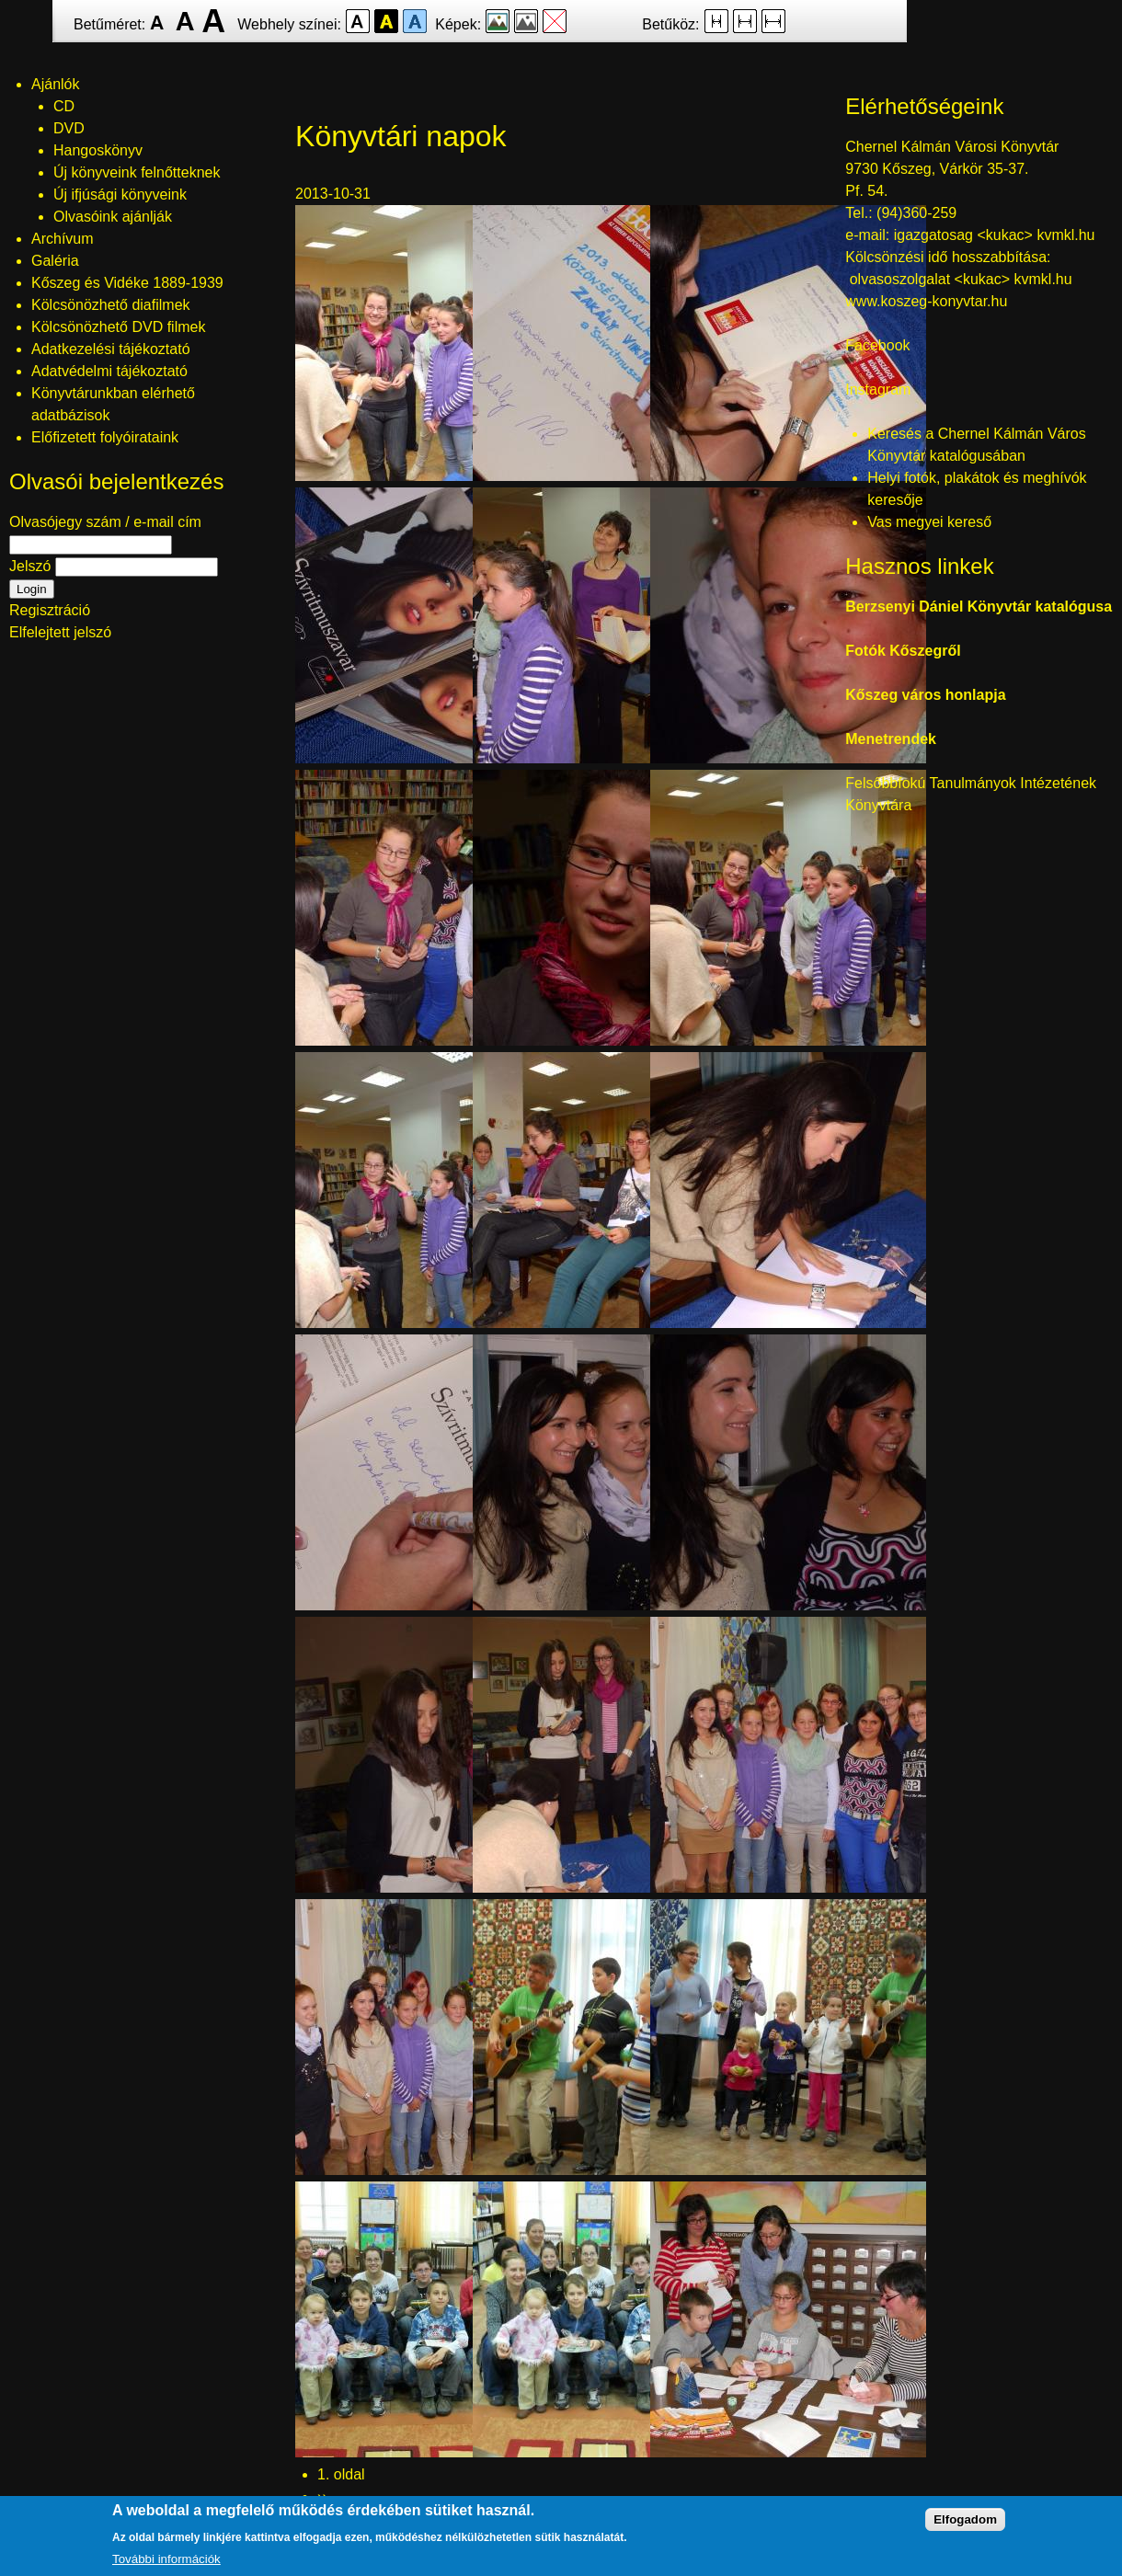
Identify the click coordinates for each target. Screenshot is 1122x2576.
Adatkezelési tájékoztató (110, 349)
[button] (433, 476)
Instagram (877, 389)
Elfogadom (965, 2527)
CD (63, 106)
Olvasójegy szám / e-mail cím (105, 522)
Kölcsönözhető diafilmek (110, 305)
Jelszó (30, 566)
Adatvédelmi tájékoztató (109, 371)
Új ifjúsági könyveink (120, 194)
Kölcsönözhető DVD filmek (118, 327)
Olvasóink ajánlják (112, 216)
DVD (69, 128)
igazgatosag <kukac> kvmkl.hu (996, 235)
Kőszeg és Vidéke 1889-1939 (127, 283)
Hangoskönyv (98, 150)
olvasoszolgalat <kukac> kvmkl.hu (963, 279)
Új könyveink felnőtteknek (136, 172)
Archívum (62, 238)
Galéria (55, 261)
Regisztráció (49, 610)
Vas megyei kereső (929, 522)
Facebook (877, 345)
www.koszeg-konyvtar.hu (926, 301)
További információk (166, 2566)
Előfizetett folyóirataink (104, 437)
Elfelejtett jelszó (60, 632)
